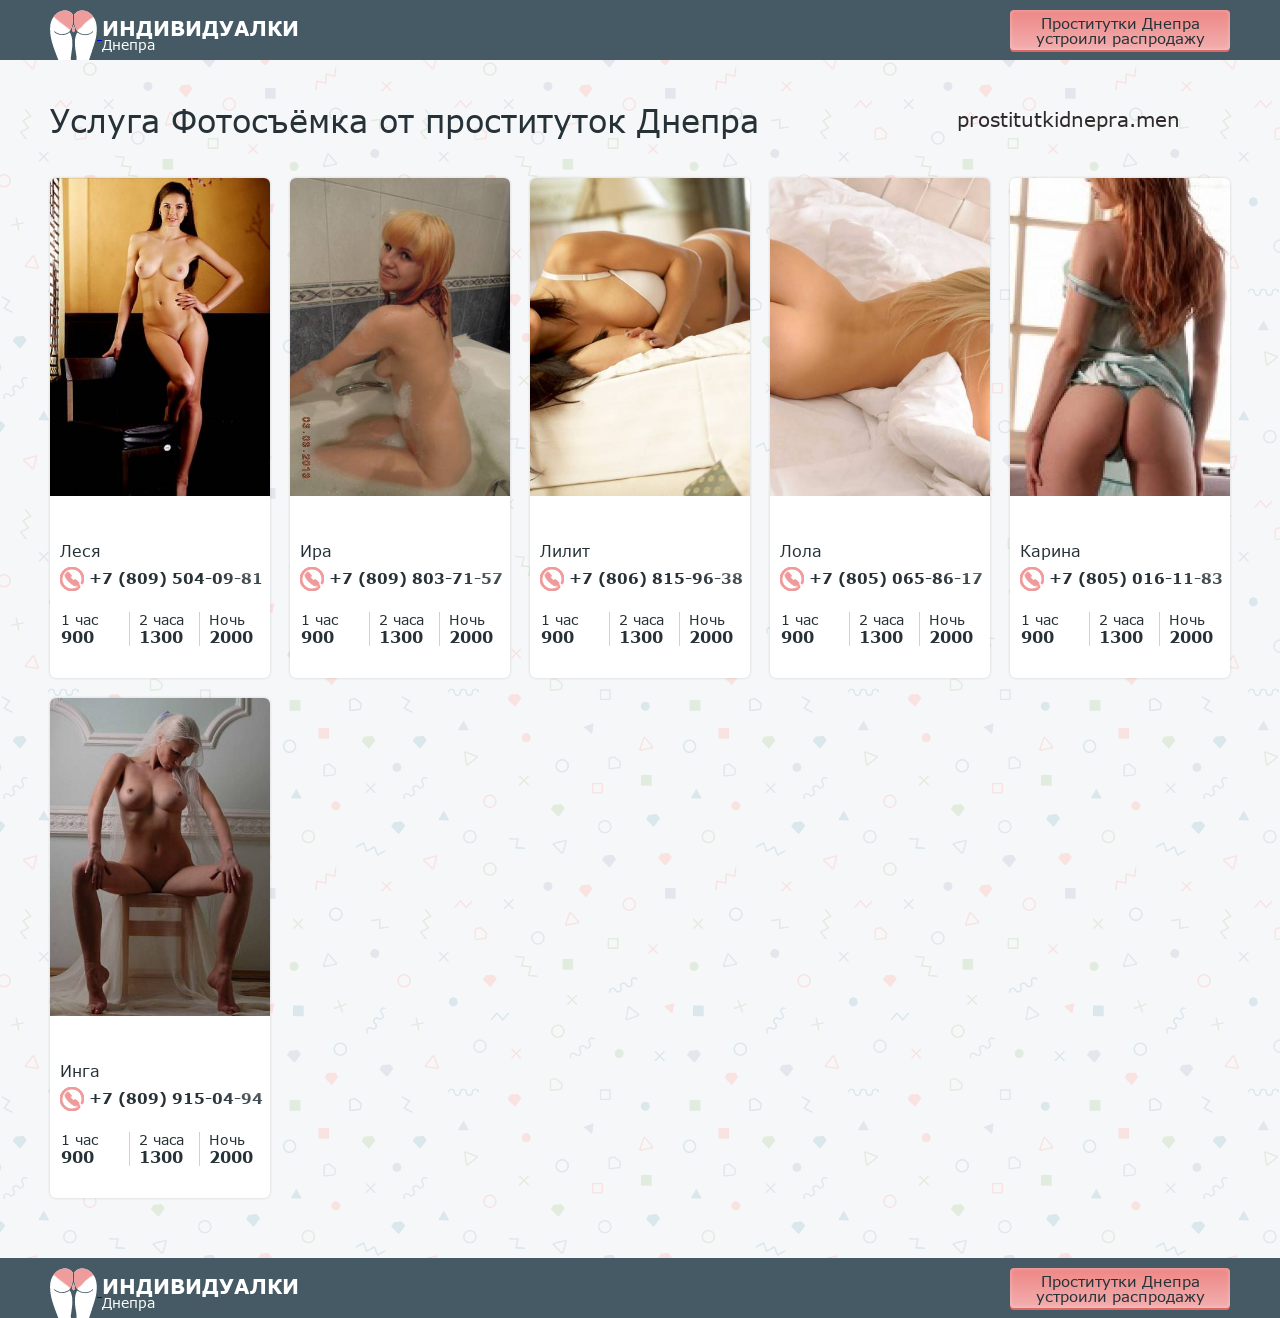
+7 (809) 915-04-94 (161, 1099)
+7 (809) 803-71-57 (401, 579)
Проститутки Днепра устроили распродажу (1120, 30)
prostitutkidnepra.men (1068, 119)
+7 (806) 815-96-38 (641, 579)
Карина (1050, 551)
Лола (801, 551)
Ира (316, 551)
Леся (80, 551)
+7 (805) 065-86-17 (881, 579)
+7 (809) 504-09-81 (161, 579)
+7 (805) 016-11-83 (1121, 579)
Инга (80, 1071)
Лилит (565, 551)
